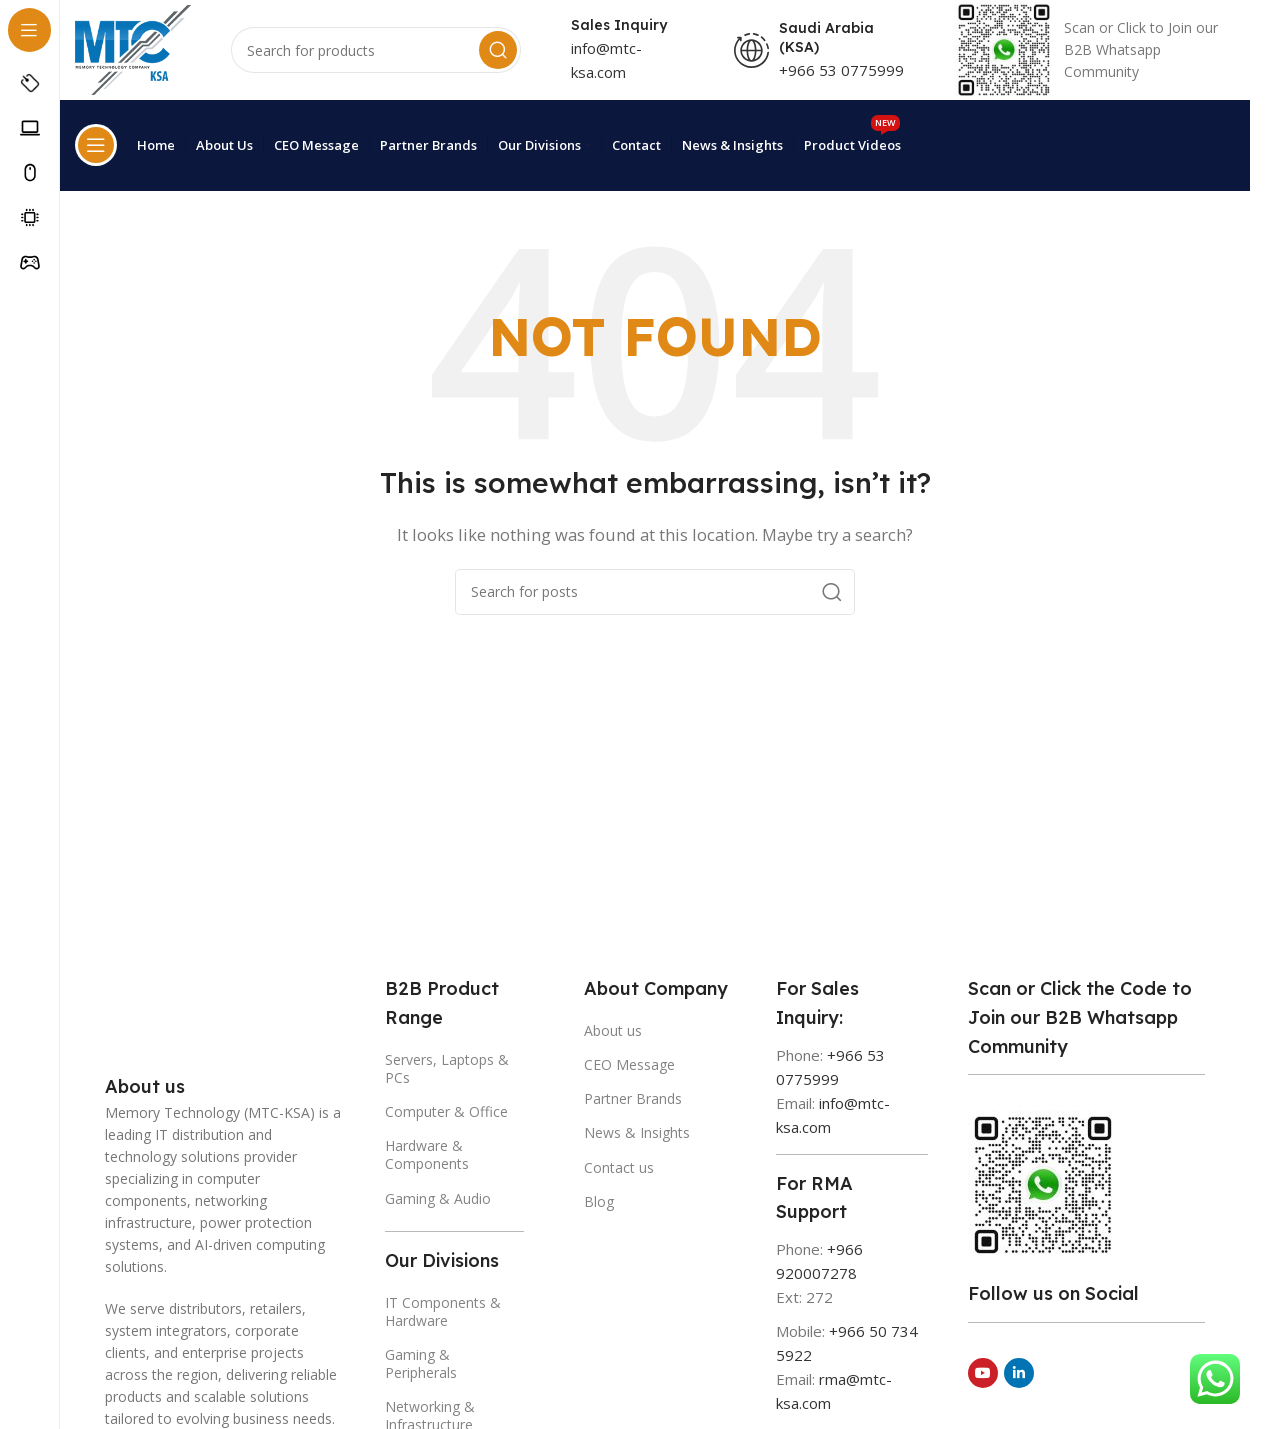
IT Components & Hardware (443, 1307)
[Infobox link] (1095, 64)
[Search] (380, 64)
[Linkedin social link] (1019, 1370)
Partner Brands (633, 1095)
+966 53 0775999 (844, 83)
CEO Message (629, 1060)
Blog (599, 1197)
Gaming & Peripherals (421, 1359)
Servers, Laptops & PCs (447, 1064)
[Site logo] (135, 62)
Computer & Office (446, 1107)
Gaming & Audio (438, 1194)
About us (613, 1026)
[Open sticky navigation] (96, 157)
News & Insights (637, 1129)
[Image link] (155, 1019)
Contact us (619, 1163)
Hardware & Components (427, 1151)
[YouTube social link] (983, 1370)
